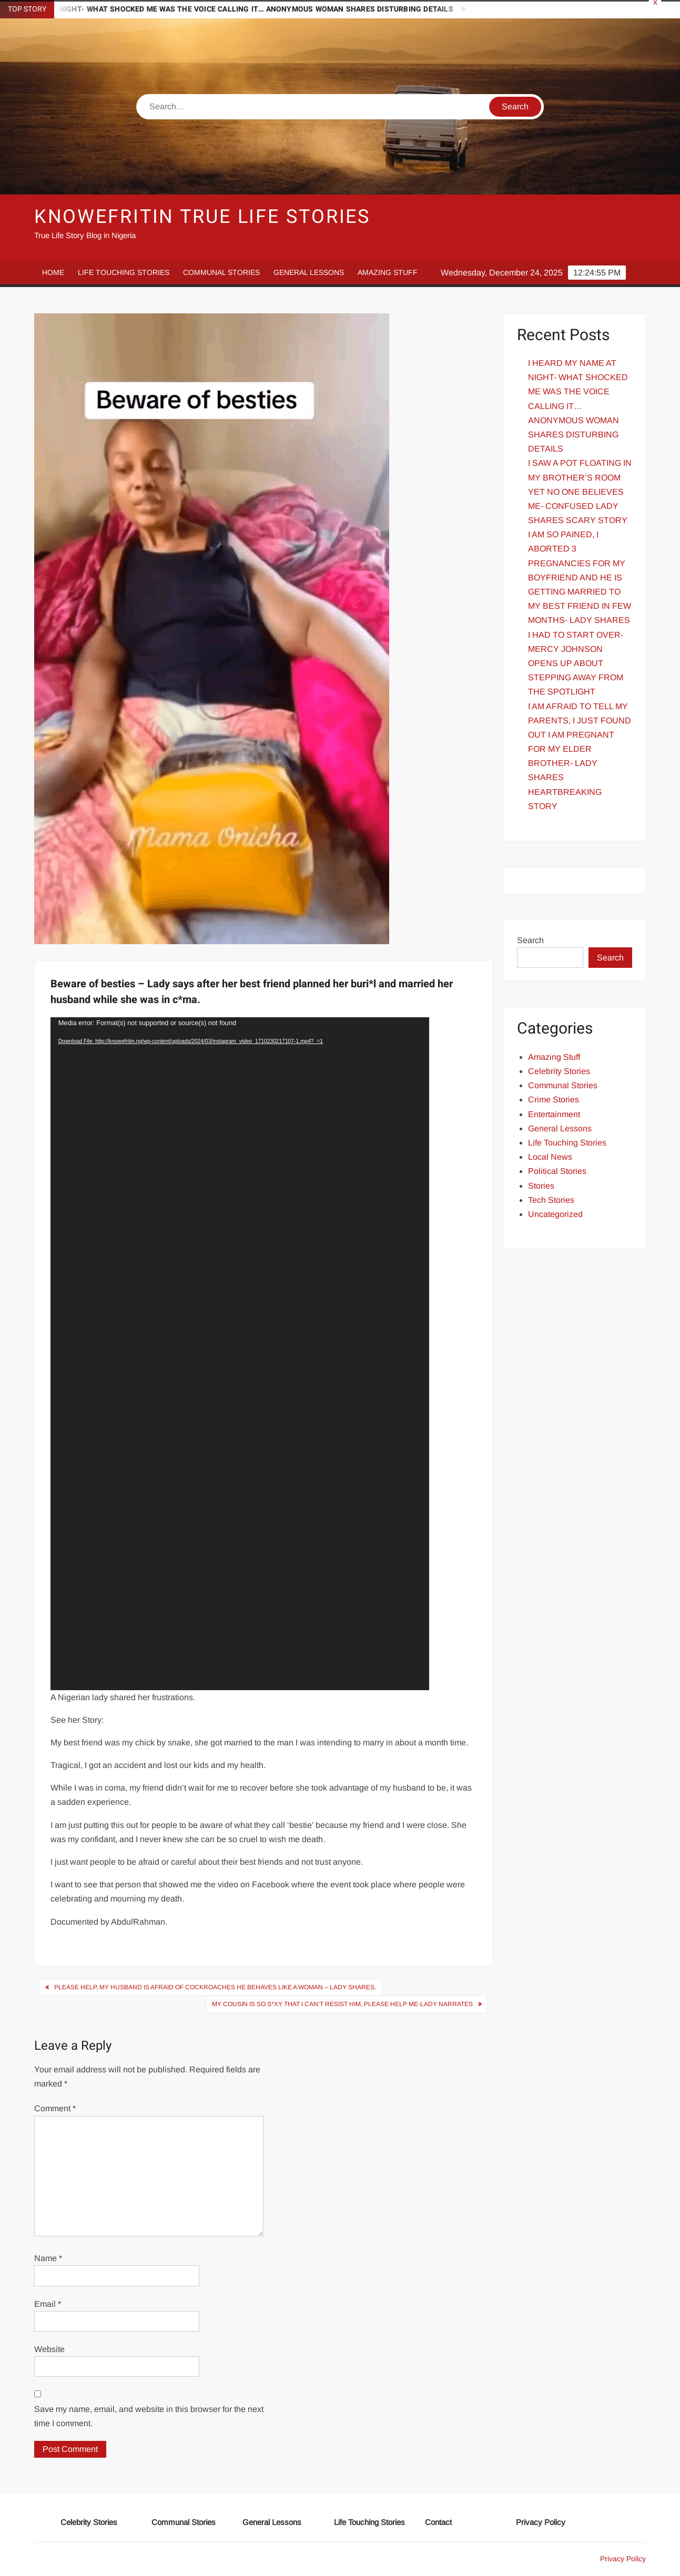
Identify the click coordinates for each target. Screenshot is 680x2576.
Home (53, 272)
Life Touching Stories (123, 272)
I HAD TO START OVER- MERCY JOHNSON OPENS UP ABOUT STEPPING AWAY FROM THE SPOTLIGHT (575, 663)
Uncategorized (555, 1214)
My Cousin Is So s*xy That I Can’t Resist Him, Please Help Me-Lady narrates (342, 2004)
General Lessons (308, 272)
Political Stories (557, 1171)
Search (530, 940)
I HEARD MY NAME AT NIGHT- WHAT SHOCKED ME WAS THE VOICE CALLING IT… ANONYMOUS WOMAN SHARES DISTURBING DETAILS (578, 406)
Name (48, 2258)
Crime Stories (553, 1099)
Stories (541, 1185)
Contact (438, 2522)
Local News (550, 1156)
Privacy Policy (540, 2522)
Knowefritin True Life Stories (202, 217)
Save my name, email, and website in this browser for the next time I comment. (148, 2416)
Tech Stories (551, 1199)
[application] (239, 1353)
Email (47, 2303)
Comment (55, 2108)
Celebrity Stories (559, 1071)
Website (49, 2349)
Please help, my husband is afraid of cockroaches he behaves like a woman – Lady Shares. (215, 1987)
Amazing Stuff (388, 272)
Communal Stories (221, 272)
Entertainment (554, 1114)
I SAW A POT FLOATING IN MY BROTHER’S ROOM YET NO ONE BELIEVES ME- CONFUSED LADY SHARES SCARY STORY (580, 491)
